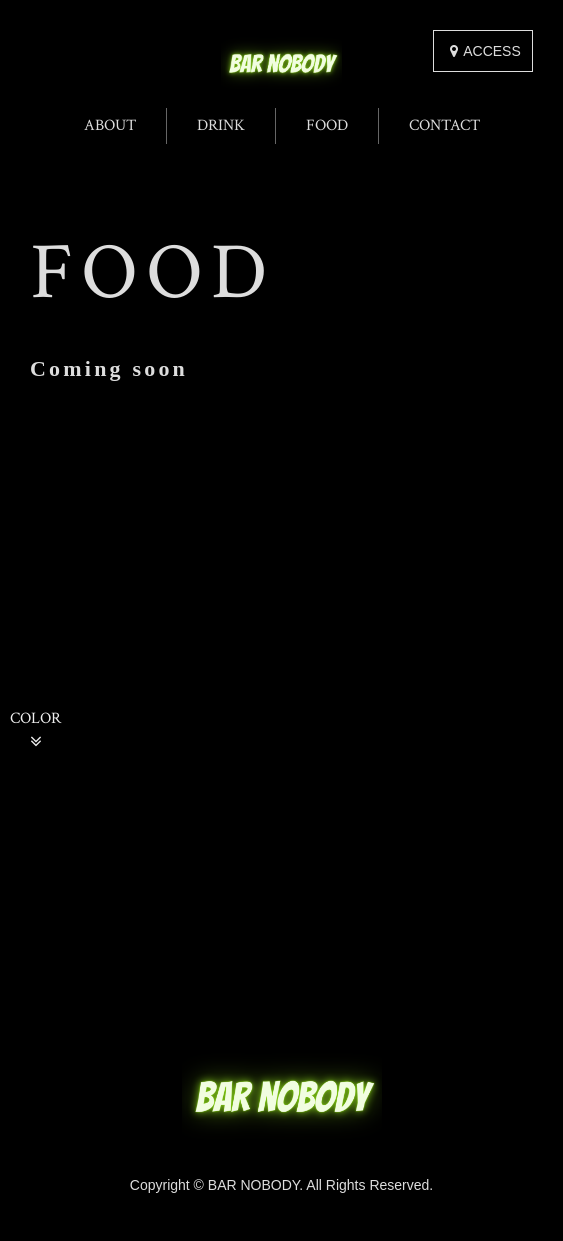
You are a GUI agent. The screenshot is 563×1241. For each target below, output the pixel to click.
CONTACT (444, 125)
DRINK (221, 125)
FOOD (327, 125)
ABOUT (110, 125)
